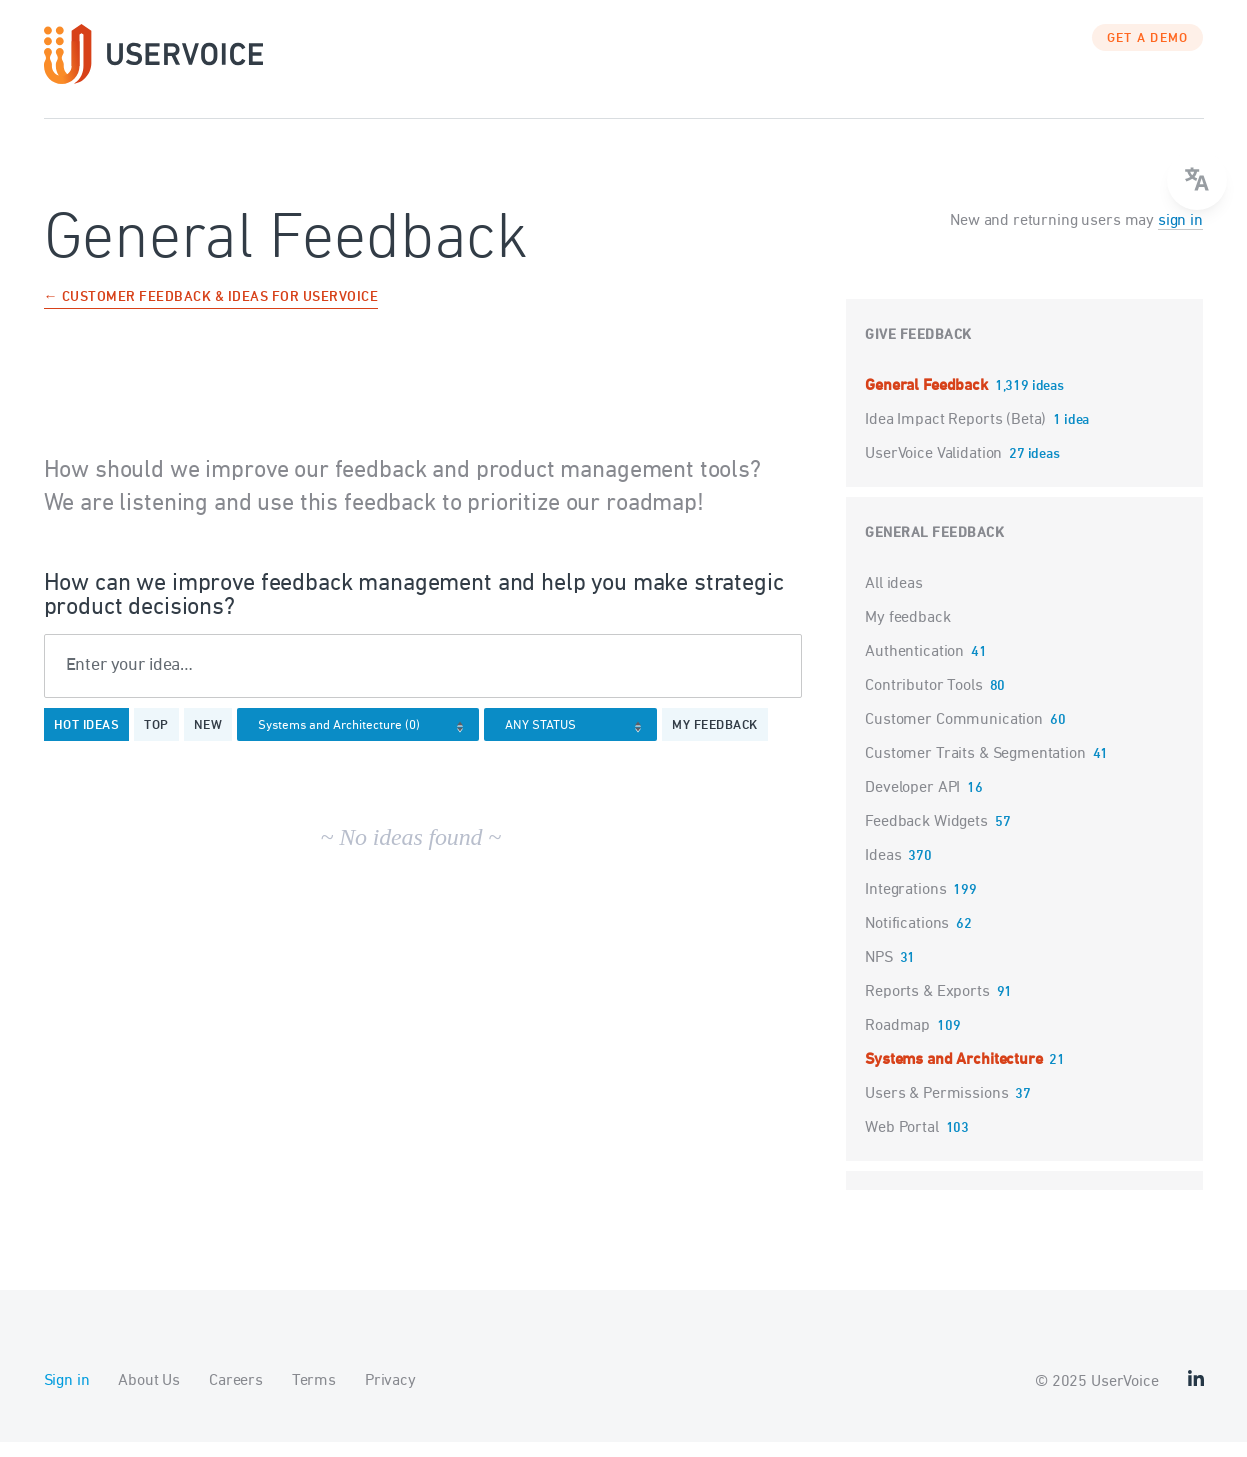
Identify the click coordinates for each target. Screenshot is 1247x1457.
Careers (236, 1396)
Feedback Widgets (926, 837)
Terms (314, 1396)
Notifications (907, 939)
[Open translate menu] (1197, 180)
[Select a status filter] (576, 742)
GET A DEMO (1148, 55)
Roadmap (897, 1041)
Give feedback (918, 350)
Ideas (883, 871)
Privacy (390, 1396)
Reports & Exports (927, 1007)
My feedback (715, 742)
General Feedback (928, 401)
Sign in (67, 1396)
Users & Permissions (936, 1109)
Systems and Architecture (953, 1075)
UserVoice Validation (935, 469)
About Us (149, 1396)
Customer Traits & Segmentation (975, 769)
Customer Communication (954, 735)
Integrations (905, 905)
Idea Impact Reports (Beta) (957, 435)
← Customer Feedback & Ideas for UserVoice (211, 313)
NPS (879, 973)
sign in (1180, 236)
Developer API (912, 803)
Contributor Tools (923, 701)
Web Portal (902, 1143)
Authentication (914, 667)
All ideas (894, 599)
